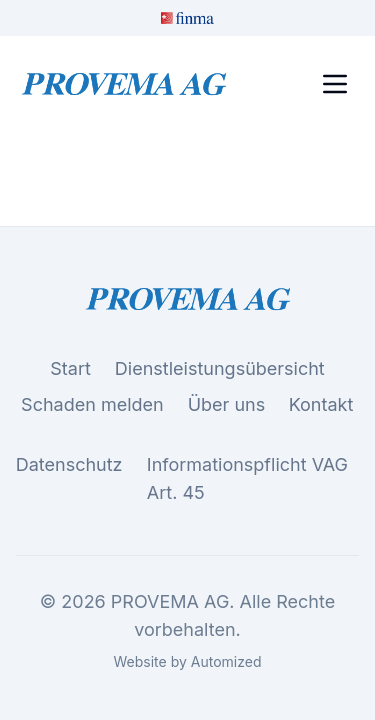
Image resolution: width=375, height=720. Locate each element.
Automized (226, 661)
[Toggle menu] (335, 84)
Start (70, 368)
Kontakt (321, 405)
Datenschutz (69, 465)
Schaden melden (92, 404)
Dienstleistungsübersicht (220, 368)
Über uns (227, 404)
